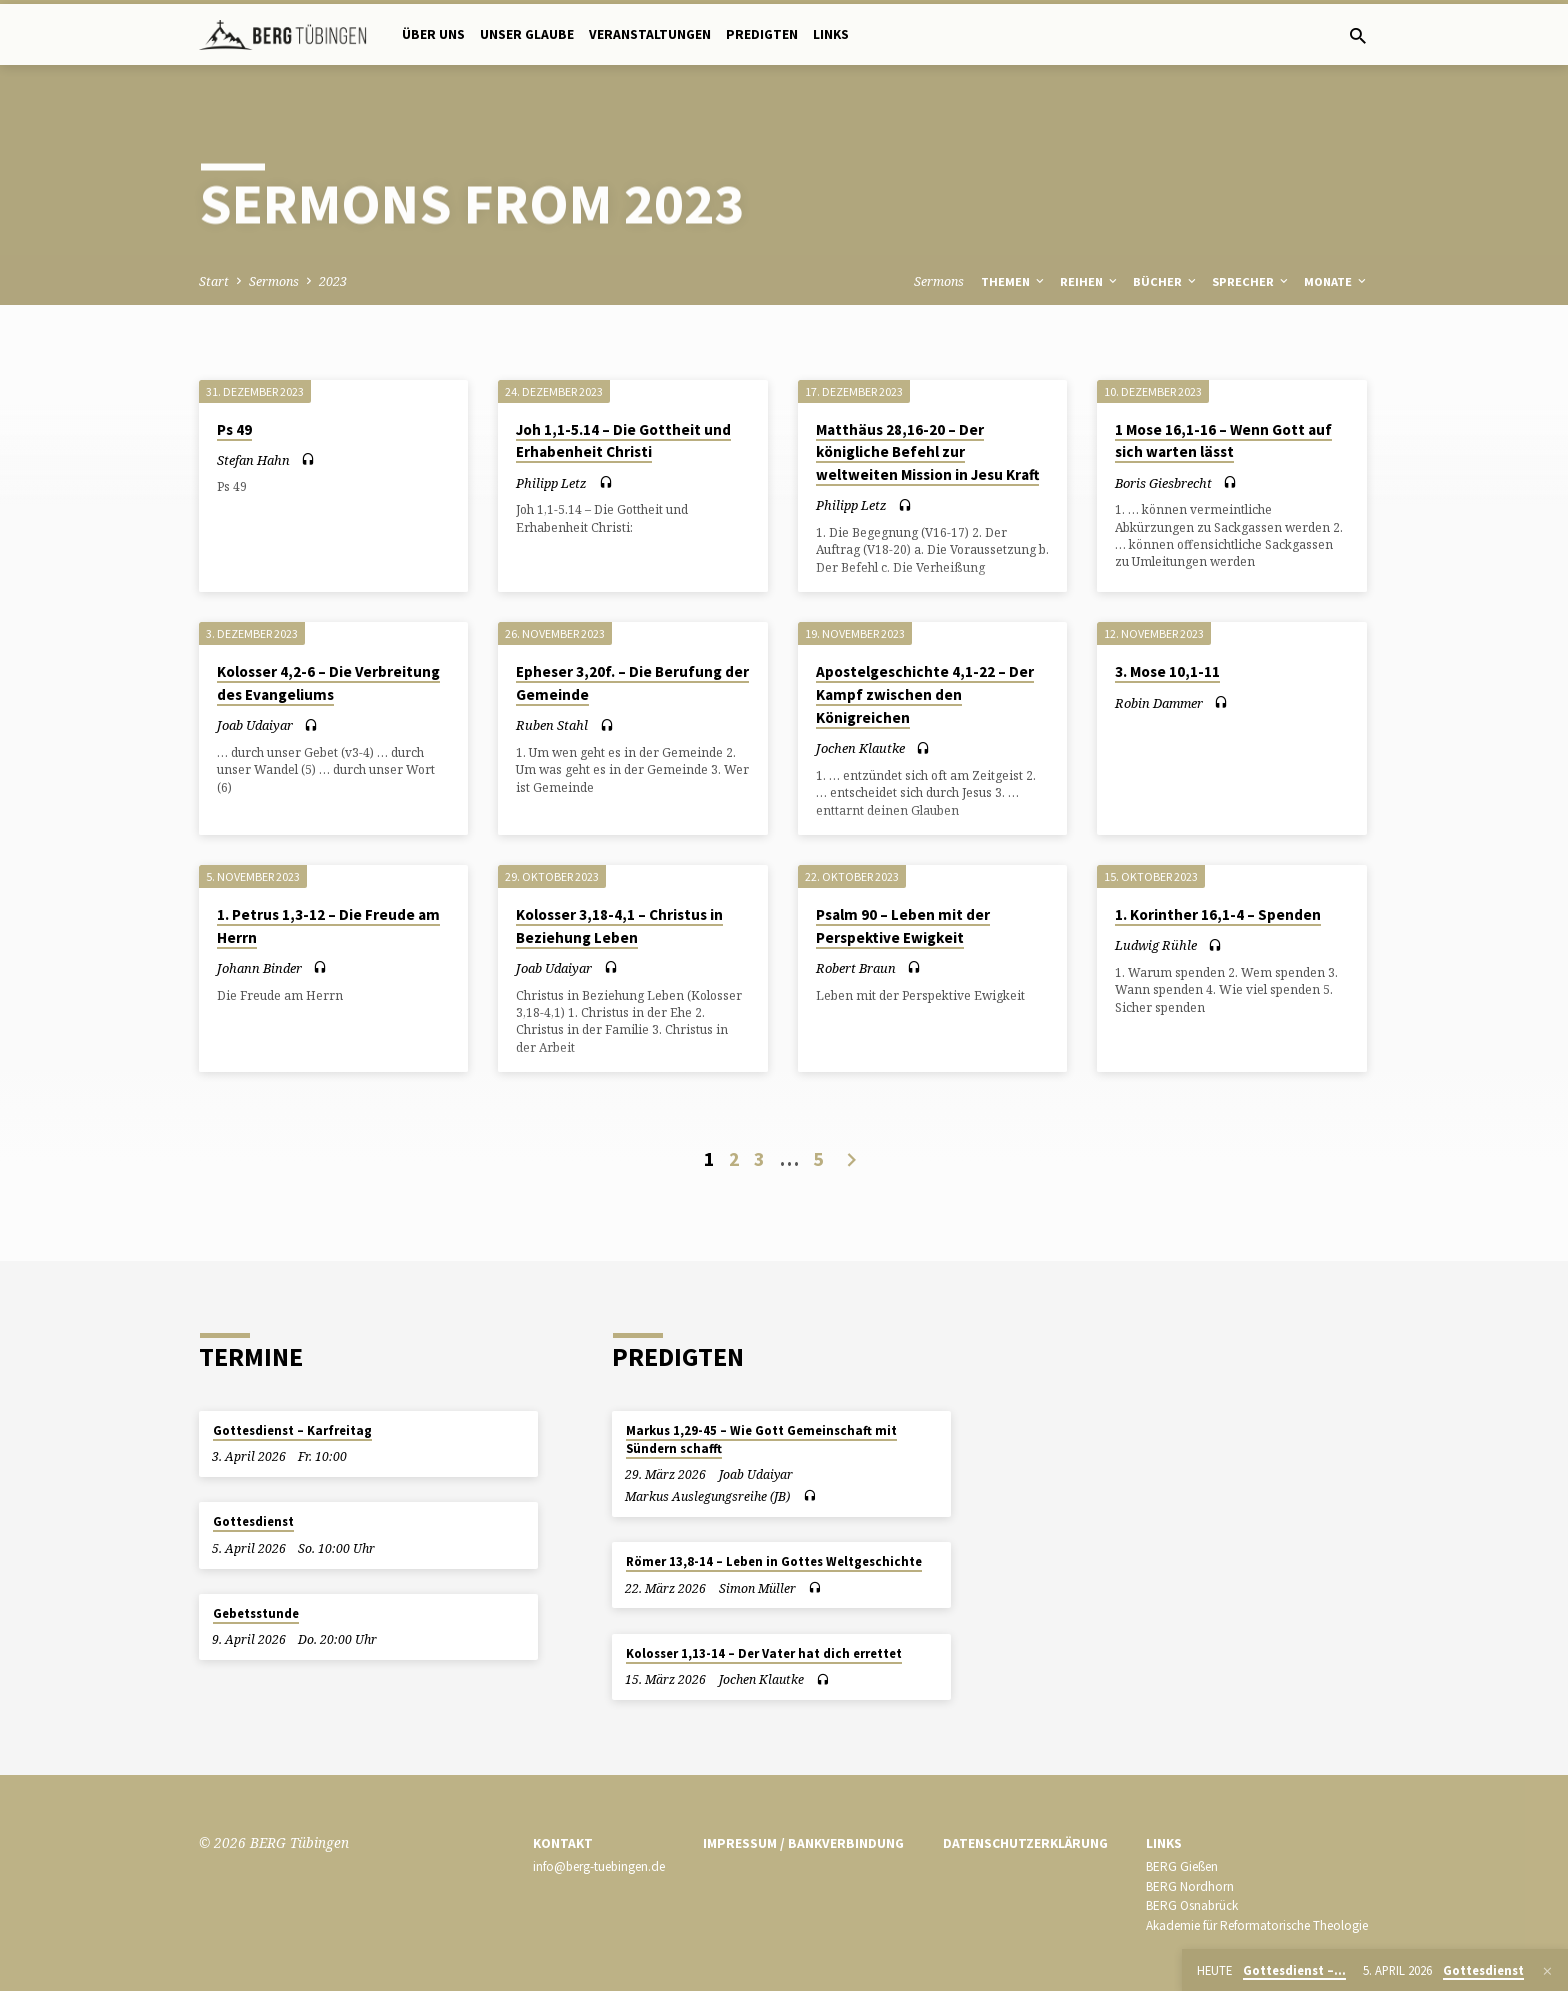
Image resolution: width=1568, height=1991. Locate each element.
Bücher (1166, 281)
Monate (1336, 281)
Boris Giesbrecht (1163, 483)
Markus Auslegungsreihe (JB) (707, 1496)
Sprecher (1251, 281)
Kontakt (563, 1843)
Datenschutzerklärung (1025, 1843)
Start (214, 281)
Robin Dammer (1159, 703)
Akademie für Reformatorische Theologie (1257, 1925)
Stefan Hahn (253, 460)
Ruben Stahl (552, 725)
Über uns (433, 34)
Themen (1014, 281)
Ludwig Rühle (1156, 945)
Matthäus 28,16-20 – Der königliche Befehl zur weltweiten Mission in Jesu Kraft (927, 452)
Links (831, 34)
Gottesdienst (253, 1521)
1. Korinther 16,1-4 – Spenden (1218, 914)
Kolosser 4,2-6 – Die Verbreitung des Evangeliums (328, 683)
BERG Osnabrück (1192, 1905)
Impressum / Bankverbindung (803, 1843)
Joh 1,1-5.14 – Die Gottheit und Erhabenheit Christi (623, 441)
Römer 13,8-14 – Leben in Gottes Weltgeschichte (774, 1561)
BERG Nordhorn (1190, 1886)
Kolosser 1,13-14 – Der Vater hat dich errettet (764, 1653)
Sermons (274, 281)
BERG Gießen (1182, 1866)
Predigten (762, 34)
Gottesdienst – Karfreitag (292, 1430)
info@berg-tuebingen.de (599, 1866)
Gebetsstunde (256, 1613)
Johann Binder (259, 968)
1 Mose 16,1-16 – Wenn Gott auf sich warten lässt (1223, 441)
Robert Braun (856, 968)
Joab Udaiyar (255, 725)
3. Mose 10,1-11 (1167, 671)
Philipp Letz (551, 483)
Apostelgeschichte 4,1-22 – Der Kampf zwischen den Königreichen (925, 694)
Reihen (1090, 281)
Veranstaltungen (650, 34)
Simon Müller (757, 1588)
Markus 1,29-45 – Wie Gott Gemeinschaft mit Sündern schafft (761, 1439)
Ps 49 (234, 429)
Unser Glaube (527, 34)
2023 (333, 281)
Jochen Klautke (860, 748)
